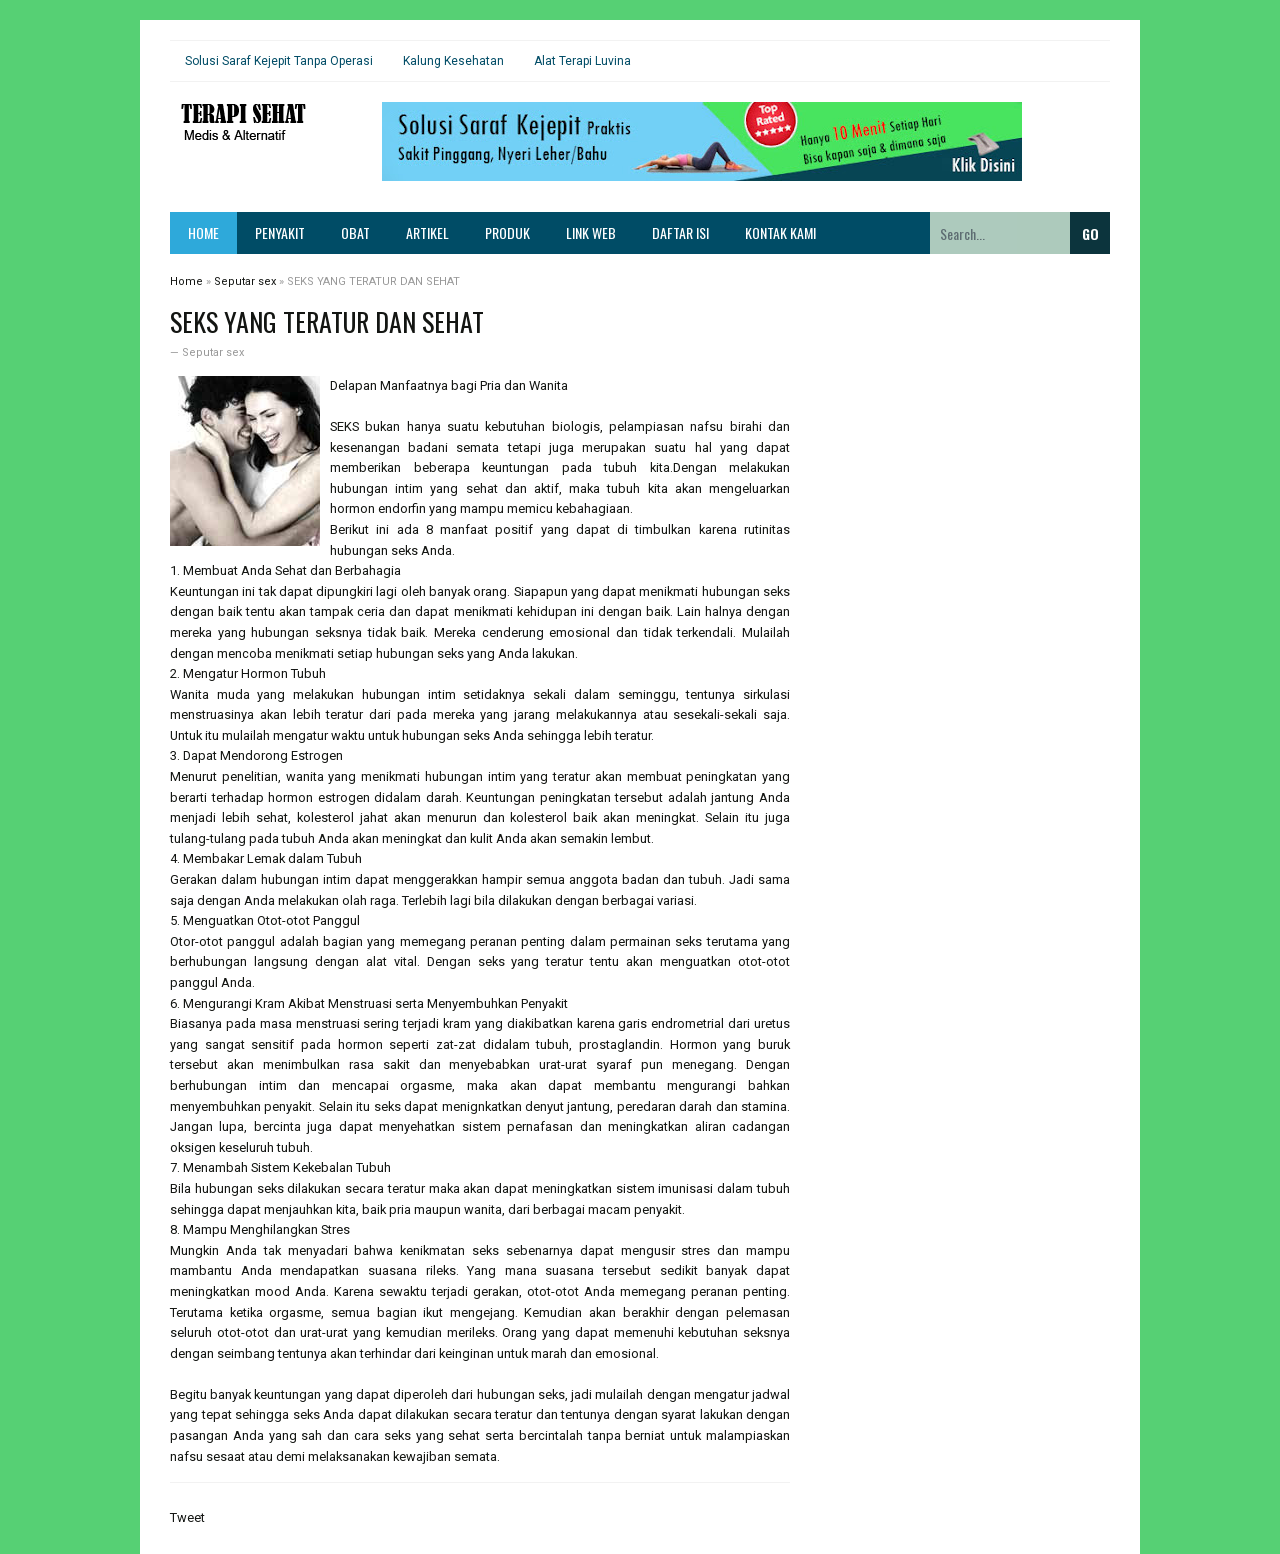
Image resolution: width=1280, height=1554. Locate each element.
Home (203, 232)
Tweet (187, 1517)
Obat (355, 232)
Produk (507, 232)
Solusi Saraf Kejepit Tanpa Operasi (279, 61)
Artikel (427, 232)
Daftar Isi (680, 232)
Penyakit (280, 232)
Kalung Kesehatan (453, 61)
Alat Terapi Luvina (582, 61)
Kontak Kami (780, 232)
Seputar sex (213, 352)
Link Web (591, 232)
